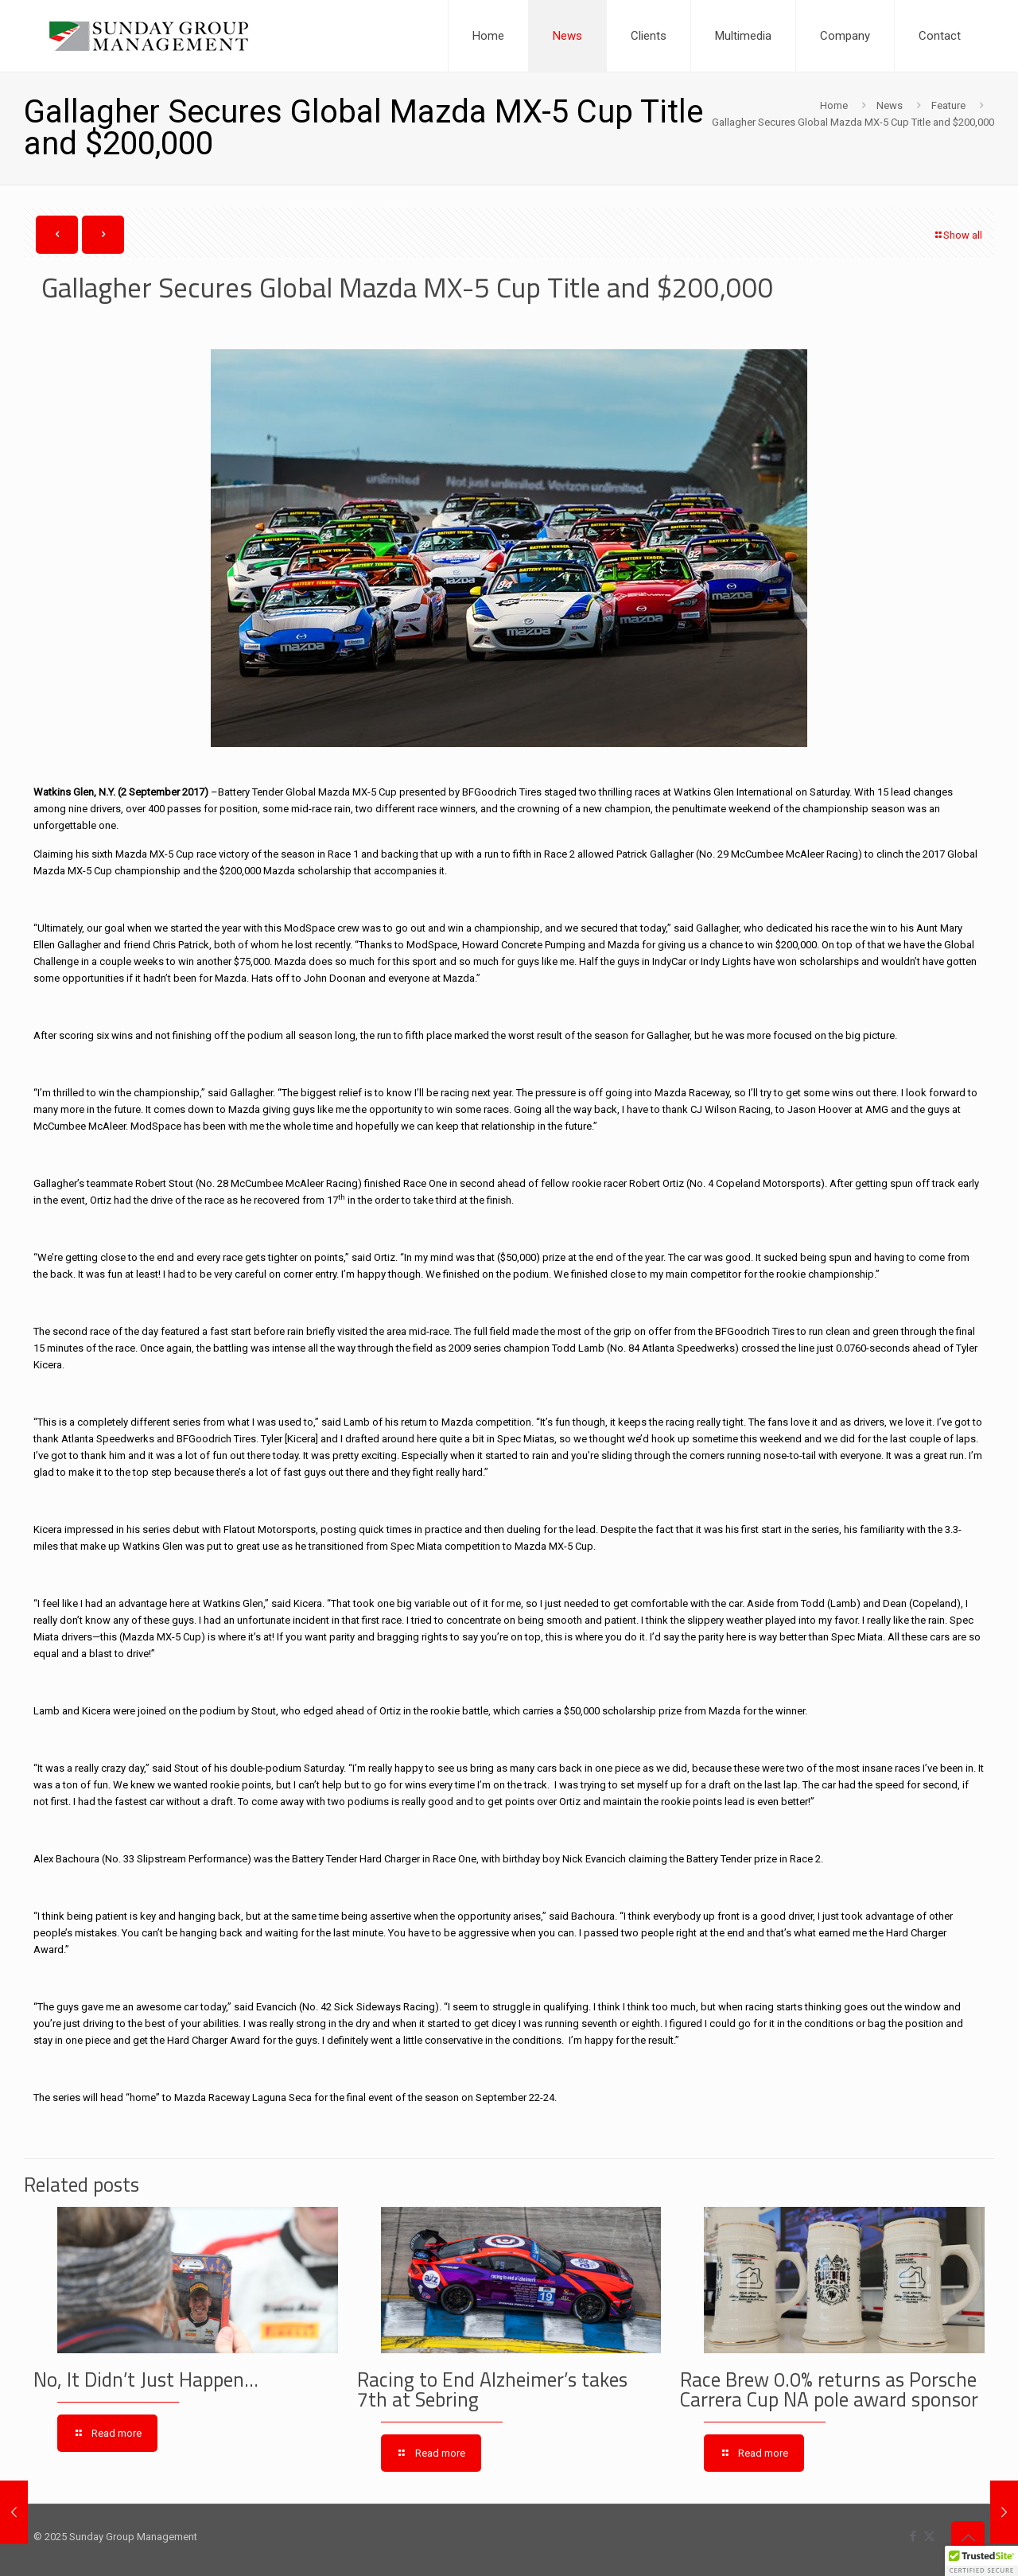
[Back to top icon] (968, 2538)
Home (834, 105)
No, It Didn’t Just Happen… (145, 2379)
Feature (948, 105)
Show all (957, 235)
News (889, 105)
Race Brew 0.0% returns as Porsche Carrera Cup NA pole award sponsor (829, 2389)
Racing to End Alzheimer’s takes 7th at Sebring (492, 2389)
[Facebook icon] (913, 2536)
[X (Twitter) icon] (929, 2536)
